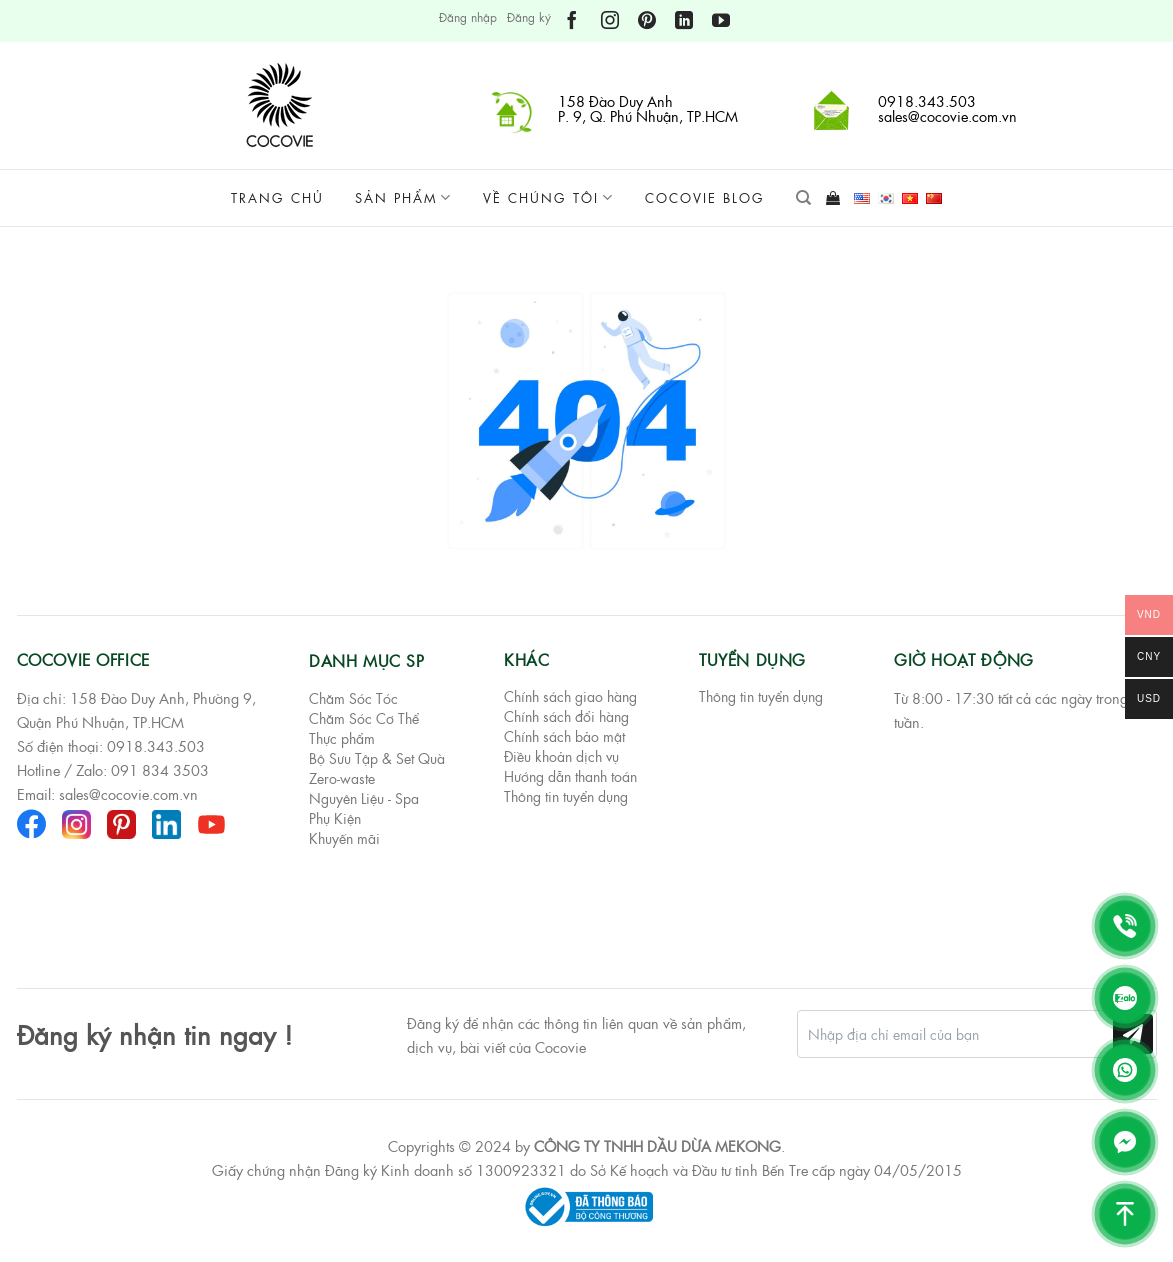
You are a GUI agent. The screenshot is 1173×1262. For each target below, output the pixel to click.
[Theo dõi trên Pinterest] (647, 21)
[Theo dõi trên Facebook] (572, 21)
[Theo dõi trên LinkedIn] (684, 21)
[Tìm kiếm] (803, 198)
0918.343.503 (156, 746)
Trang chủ (277, 197)
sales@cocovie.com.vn (128, 794)
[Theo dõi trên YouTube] (721, 21)
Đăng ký (529, 17)
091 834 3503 (160, 770)
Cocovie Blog (705, 197)
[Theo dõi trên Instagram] (610, 21)
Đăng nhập (468, 17)
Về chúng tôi (548, 198)
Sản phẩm (403, 198)
